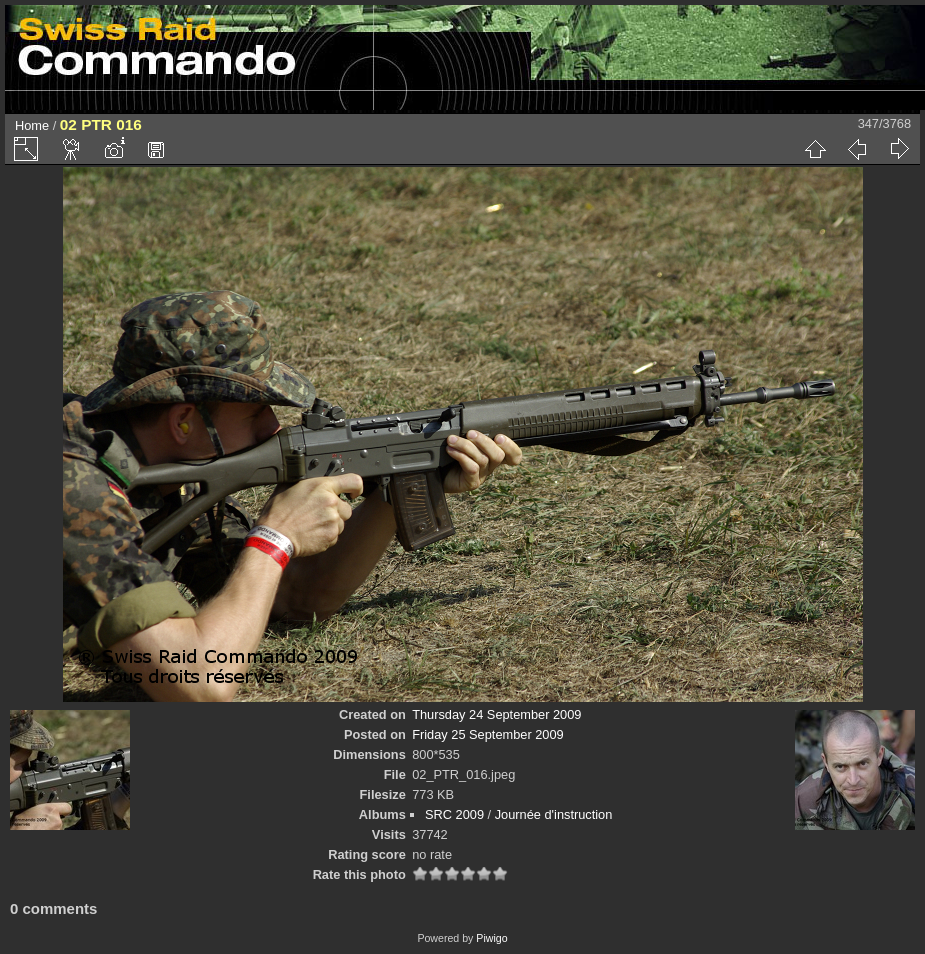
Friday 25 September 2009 (488, 734)
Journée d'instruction (554, 814)
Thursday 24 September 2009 (496, 714)
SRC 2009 (454, 814)
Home (32, 125)
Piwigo (491, 938)
